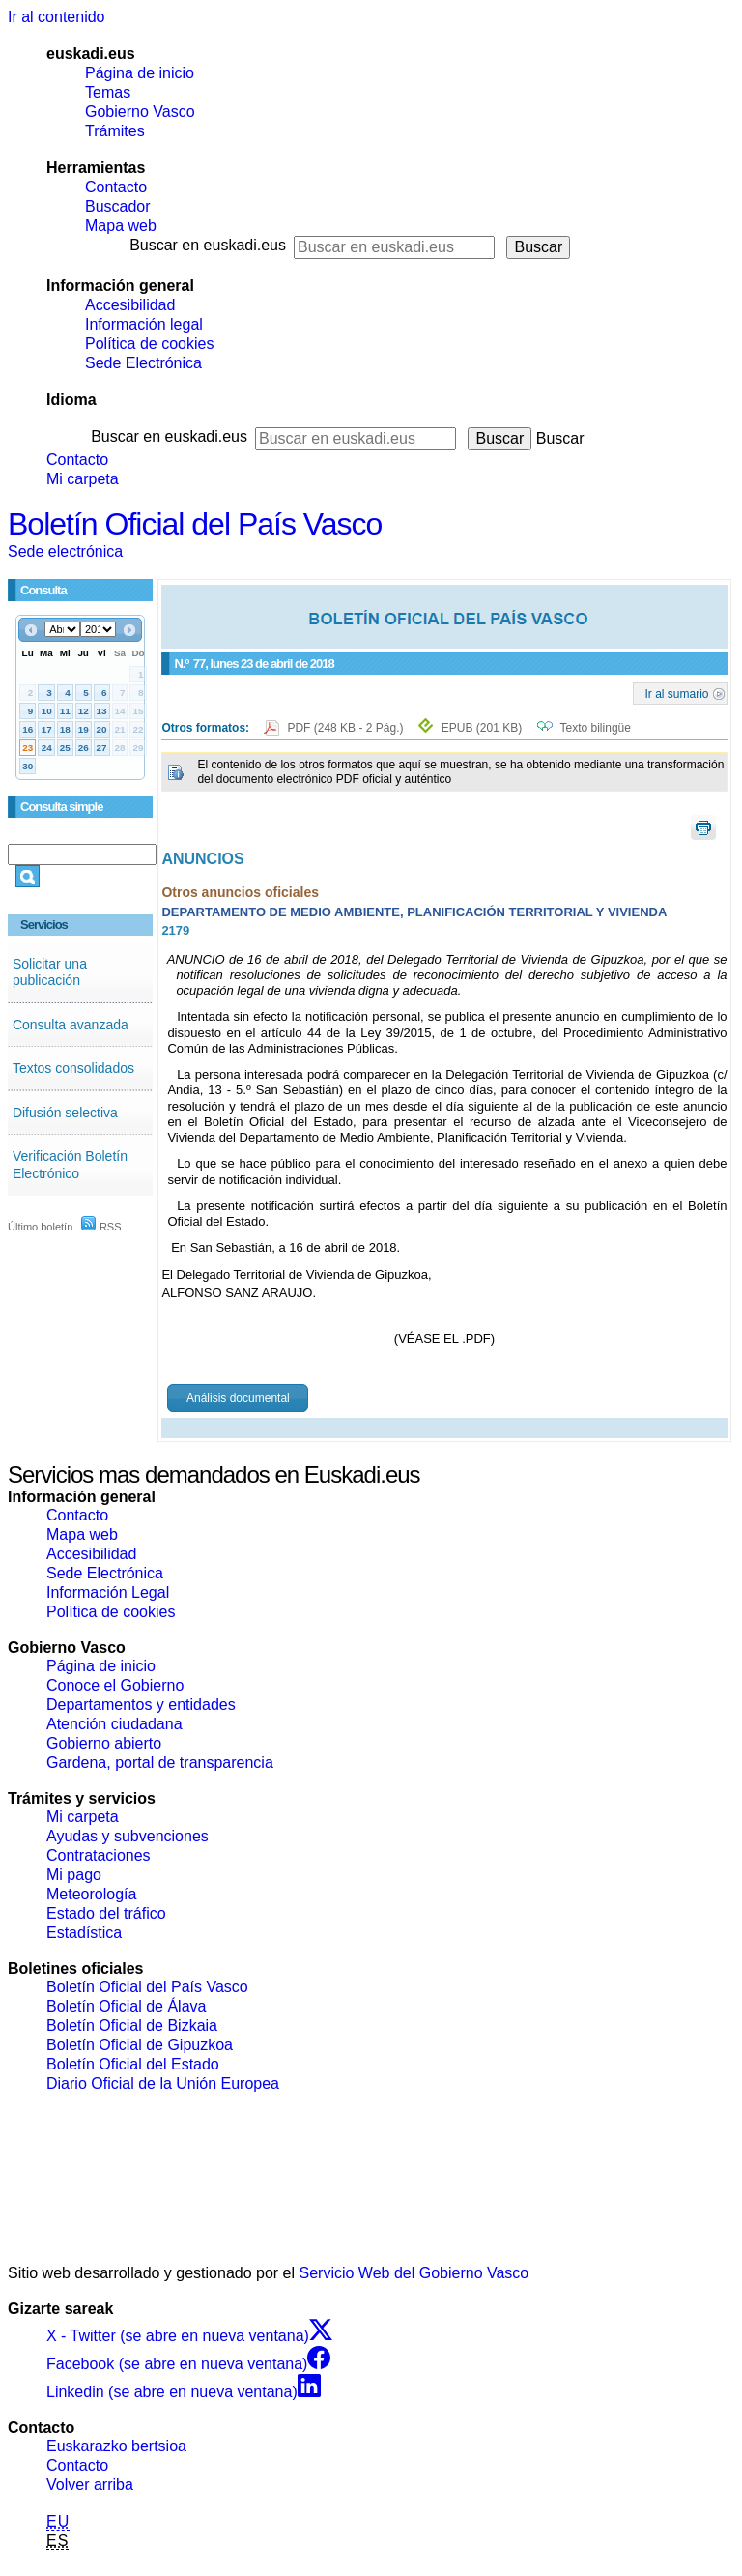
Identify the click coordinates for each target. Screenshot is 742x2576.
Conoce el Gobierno (115, 1685)
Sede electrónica (65, 551)
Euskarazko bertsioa (116, 2446)
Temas (107, 92)
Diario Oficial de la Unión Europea (162, 2083)
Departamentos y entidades (141, 1704)
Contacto (116, 187)
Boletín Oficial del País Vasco (195, 524)
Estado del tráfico (106, 1913)
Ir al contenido (56, 17)
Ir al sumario (677, 693)
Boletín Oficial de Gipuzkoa (139, 2045)
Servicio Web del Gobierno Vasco (414, 2273)
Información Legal (107, 1592)
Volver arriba (89, 2484)
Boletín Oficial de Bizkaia (131, 2025)
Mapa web (121, 225)
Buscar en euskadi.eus (207, 245)
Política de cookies (149, 343)
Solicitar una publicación (50, 972)
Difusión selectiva (65, 1112)
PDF (346, 728)
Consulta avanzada (70, 1024)
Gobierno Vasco (140, 111)
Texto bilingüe (595, 728)
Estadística (84, 1933)
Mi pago (73, 1875)
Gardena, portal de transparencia (159, 1762)
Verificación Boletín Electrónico (70, 1164)
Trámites (115, 131)
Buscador (118, 206)
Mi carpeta (82, 479)
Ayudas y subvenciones (127, 1836)
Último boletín (40, 1226)
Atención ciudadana (114, 1724)
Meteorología (91, 1894)
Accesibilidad (130, 305)
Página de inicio (139, 73)
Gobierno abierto (103, 1743)
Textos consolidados (73, 1068)
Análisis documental (238, 1397)
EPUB (482, 728)
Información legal (144, 324)
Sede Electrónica (143, 363)
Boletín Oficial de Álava (126, 2006)
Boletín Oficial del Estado (132, 2064)
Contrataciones (98, 1855)
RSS (101, 1226)
